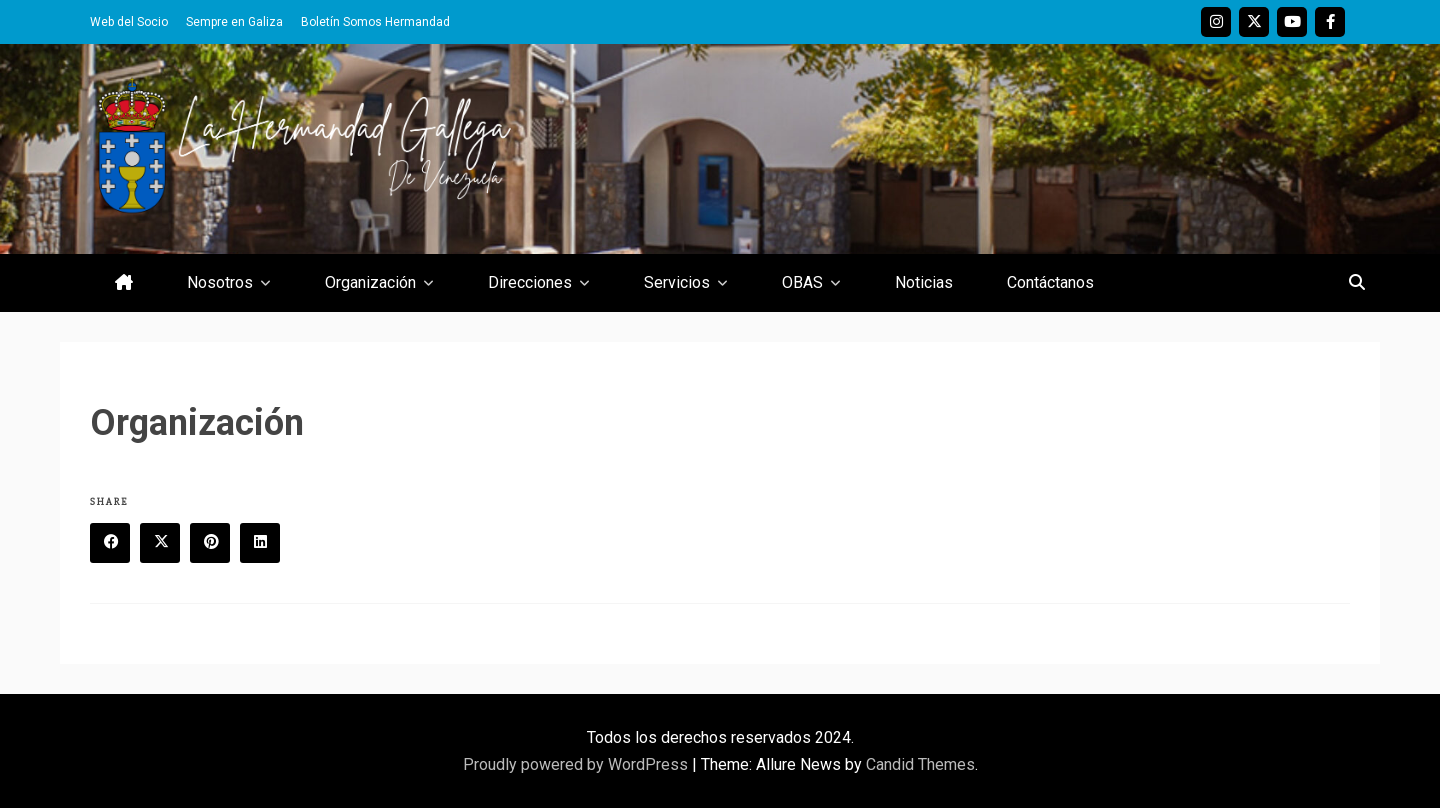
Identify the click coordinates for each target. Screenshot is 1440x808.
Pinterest (217, 544)
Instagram (1216, 22)
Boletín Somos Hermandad (375, 22)
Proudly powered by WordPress (577, 764)
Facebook (1330, 22)
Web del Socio (129, 22)
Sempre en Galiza (234, 22)
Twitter (1254, 22)
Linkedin (267, 544)
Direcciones (530, 282)
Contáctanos (1050, 282)
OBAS (802, 282)
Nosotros (220, 282)
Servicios (677, 282)
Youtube (1292, 22)
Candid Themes (920, 764)
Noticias (924, 282)
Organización (370, 282)
